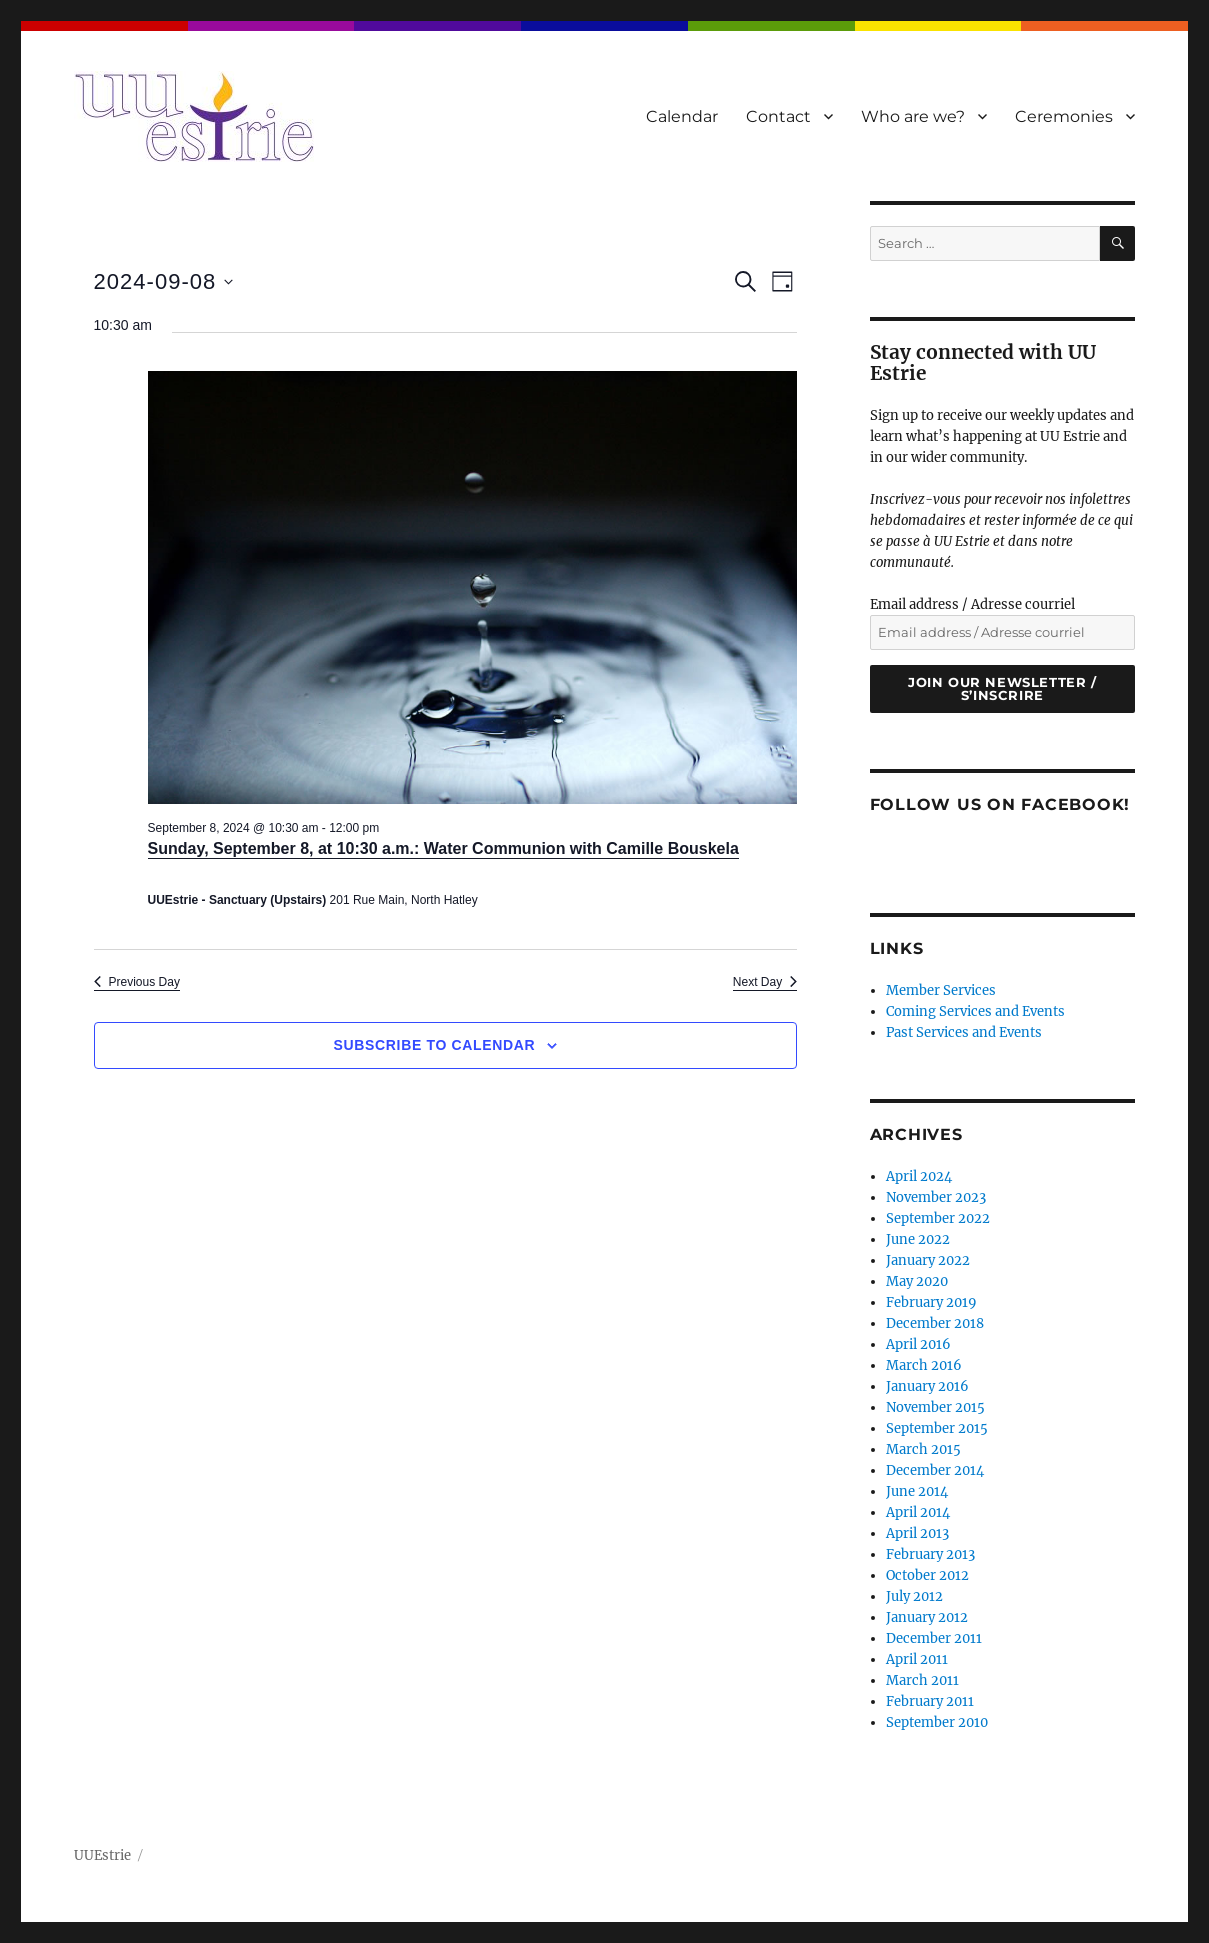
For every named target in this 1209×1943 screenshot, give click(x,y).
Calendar (682, 116)
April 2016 (918, 1344)
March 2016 (924, 1365)
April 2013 (917, 1533)
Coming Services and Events (975, 1011)
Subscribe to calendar (435, 1045)
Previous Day (137, 982)
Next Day (765, 982)
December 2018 (935, 1323)
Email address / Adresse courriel (972, 604)
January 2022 (928, 1260)
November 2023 (936, 1197)
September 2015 (937, 1428)
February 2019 (931, 1302)
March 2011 (922, 1680)
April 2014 (918, 1512)
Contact (778, 116)
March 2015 (923, 1449)
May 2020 (917, 1281)
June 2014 (917, 1491)
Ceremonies (1064, 116)
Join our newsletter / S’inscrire (1002, 688)
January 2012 (927, 1617)
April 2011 (917, 1659)
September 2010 (937, 1722)
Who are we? (913, 116)
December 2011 (934, 1638)
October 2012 (927, 1575)
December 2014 (935, 1470)
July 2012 (914, 1596)
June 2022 (918, 1239)
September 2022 (938, 1218)
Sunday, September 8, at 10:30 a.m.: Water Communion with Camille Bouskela (443, 848)
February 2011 (930, 1701)
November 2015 (935, 1407)
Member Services (941, 990)
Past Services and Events (964, 1032)
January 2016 (927, 1386)
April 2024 (919, 1176)
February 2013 (930, 1554)
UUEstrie (102, 1855)
